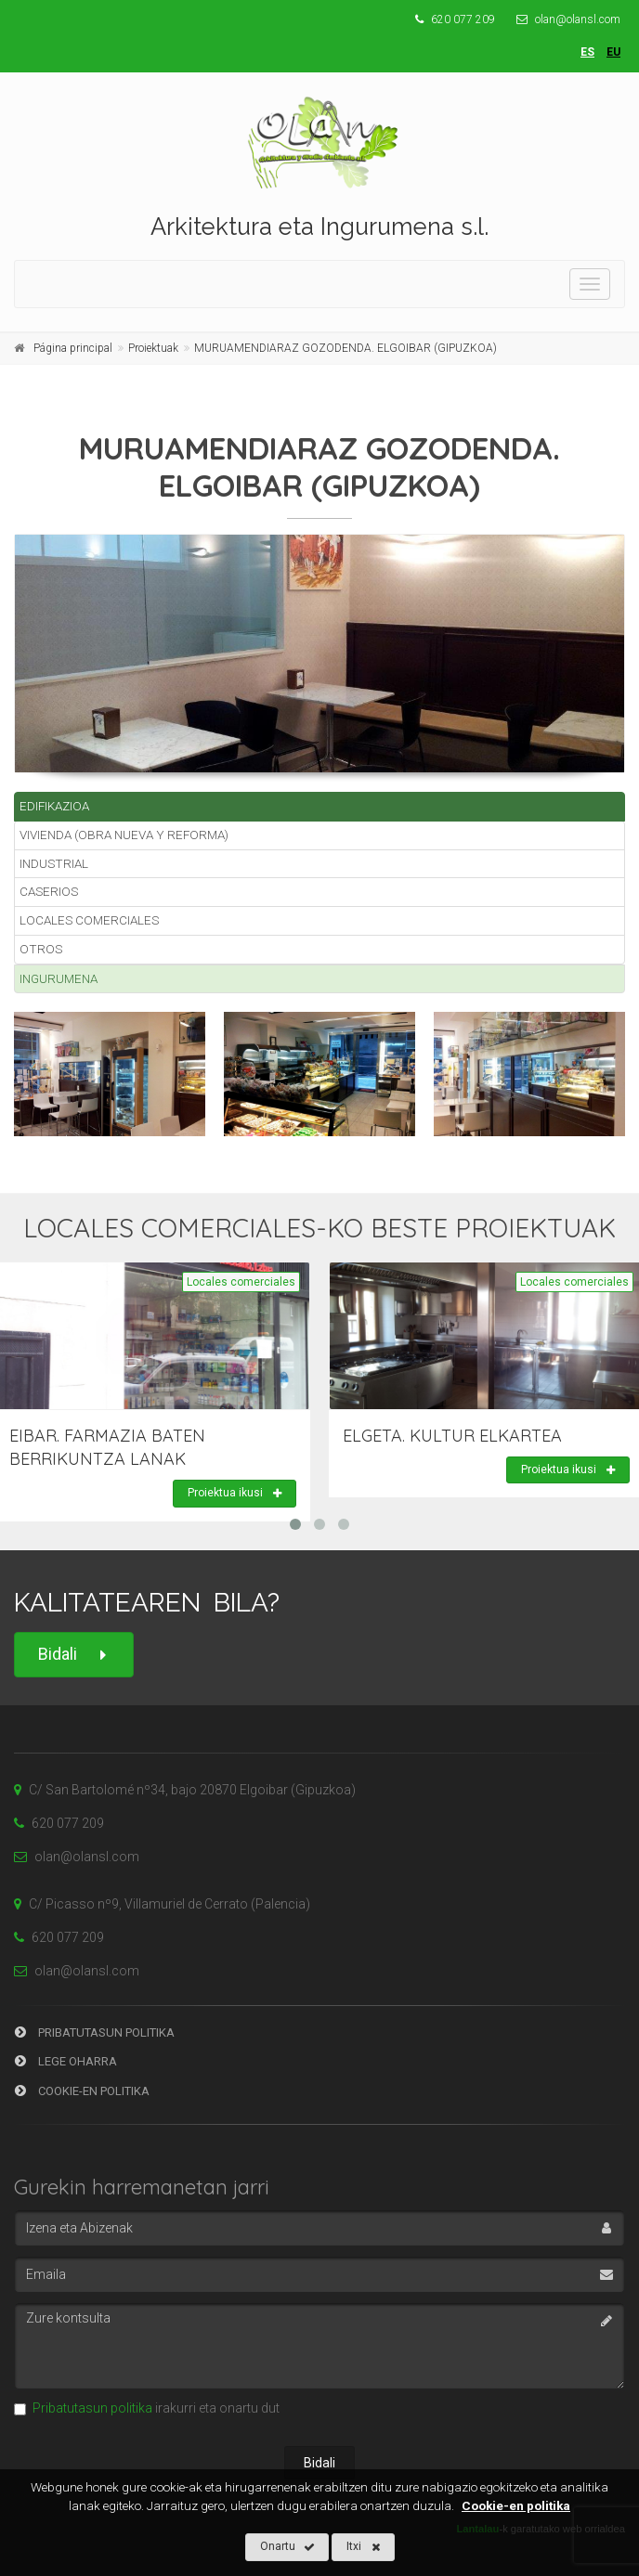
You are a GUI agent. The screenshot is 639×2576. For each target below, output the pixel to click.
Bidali (74, 1654)
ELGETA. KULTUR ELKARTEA (452, 1435)
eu (613, 51)
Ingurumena (59, 978)
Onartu (287, 2547)
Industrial (54, 863)
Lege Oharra (66, 2061)
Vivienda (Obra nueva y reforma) (124, 834)
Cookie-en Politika (82, 2091)
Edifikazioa (54, 805)
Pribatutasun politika (92, 2408)
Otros (41, 948)
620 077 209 (455, 19)
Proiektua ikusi (235, 1494)
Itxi (363, 2547)
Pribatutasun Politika (95, 2032)
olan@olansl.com (563, 19)
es (587, 51)
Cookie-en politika (516, 2505)
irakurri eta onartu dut (147, 2408)
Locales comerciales (89, 920)
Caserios (49, 891)
